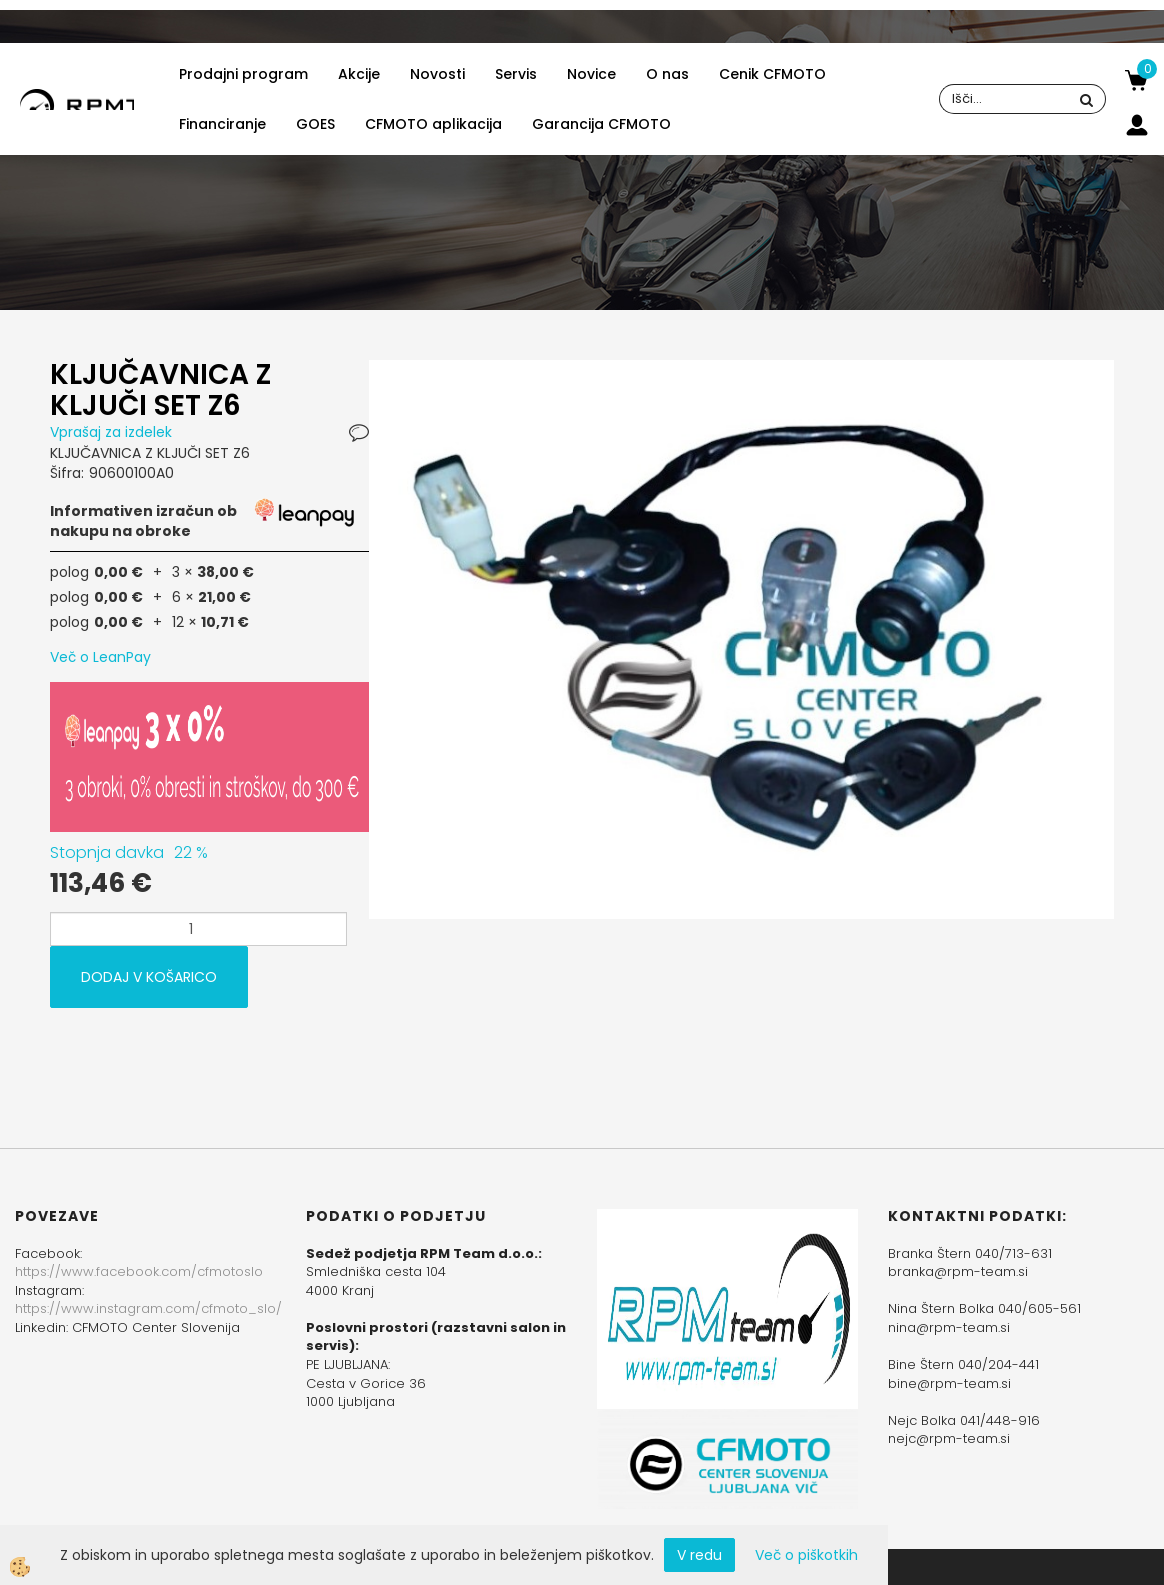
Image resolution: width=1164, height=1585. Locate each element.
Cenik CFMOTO (772, 74)
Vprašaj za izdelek (111, 432)
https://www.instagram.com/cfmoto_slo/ (148, 1308)
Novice (591, 74)
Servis (516, 74)
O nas (667, 74)
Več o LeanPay (100, 657)
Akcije (359, 74)
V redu (699, 1555)
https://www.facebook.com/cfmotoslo (139, 1271)
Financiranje (222, 124)
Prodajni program (243, 74)
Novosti (437, 74)
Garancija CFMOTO (601, 124)
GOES (315, 124)
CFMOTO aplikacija (433, 124)
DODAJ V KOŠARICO (149, 977)
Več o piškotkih (806, 1555)
